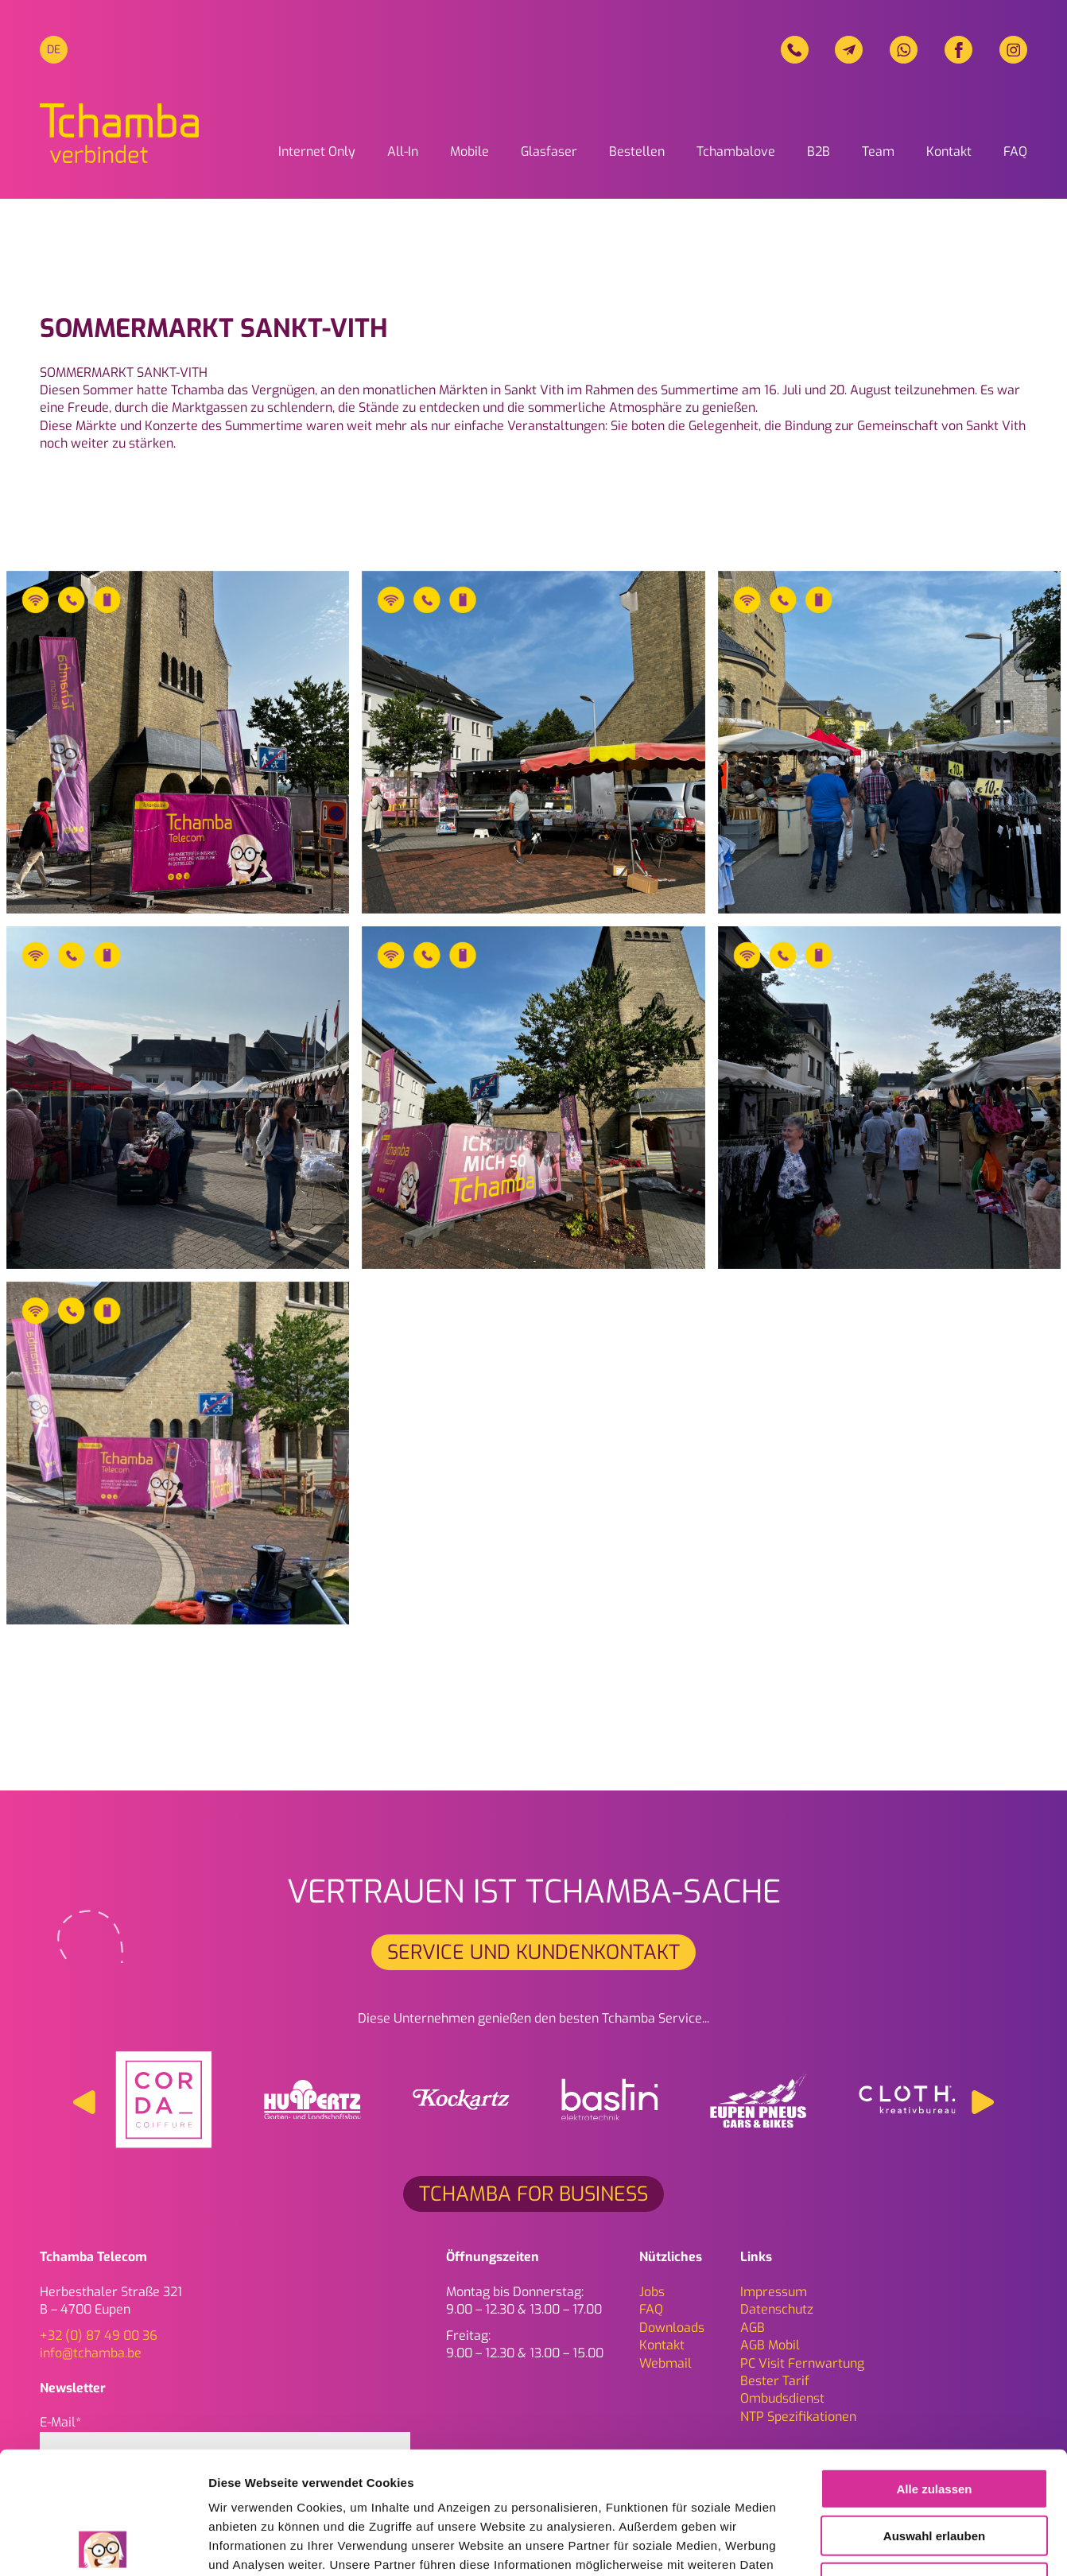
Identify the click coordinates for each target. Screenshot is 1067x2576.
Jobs (652, 2291)
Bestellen (637, 151)
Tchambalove (735, 151)
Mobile (469, 151)
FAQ (1015, 151)
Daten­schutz (776, 2309)
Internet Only (316, 151)
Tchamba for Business (533, 2194)
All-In (402, 151)
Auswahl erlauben (934, 2413)
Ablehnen (934, 2460)
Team (878, 151)
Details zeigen (845, 2544)
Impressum (773, 2291)
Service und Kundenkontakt (533, 1952)
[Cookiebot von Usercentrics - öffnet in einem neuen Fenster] (103, 2545)
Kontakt (949, 151)
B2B (818, 151)
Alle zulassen (934, 2366)
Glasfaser (549, 151)
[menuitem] (54, 50)
